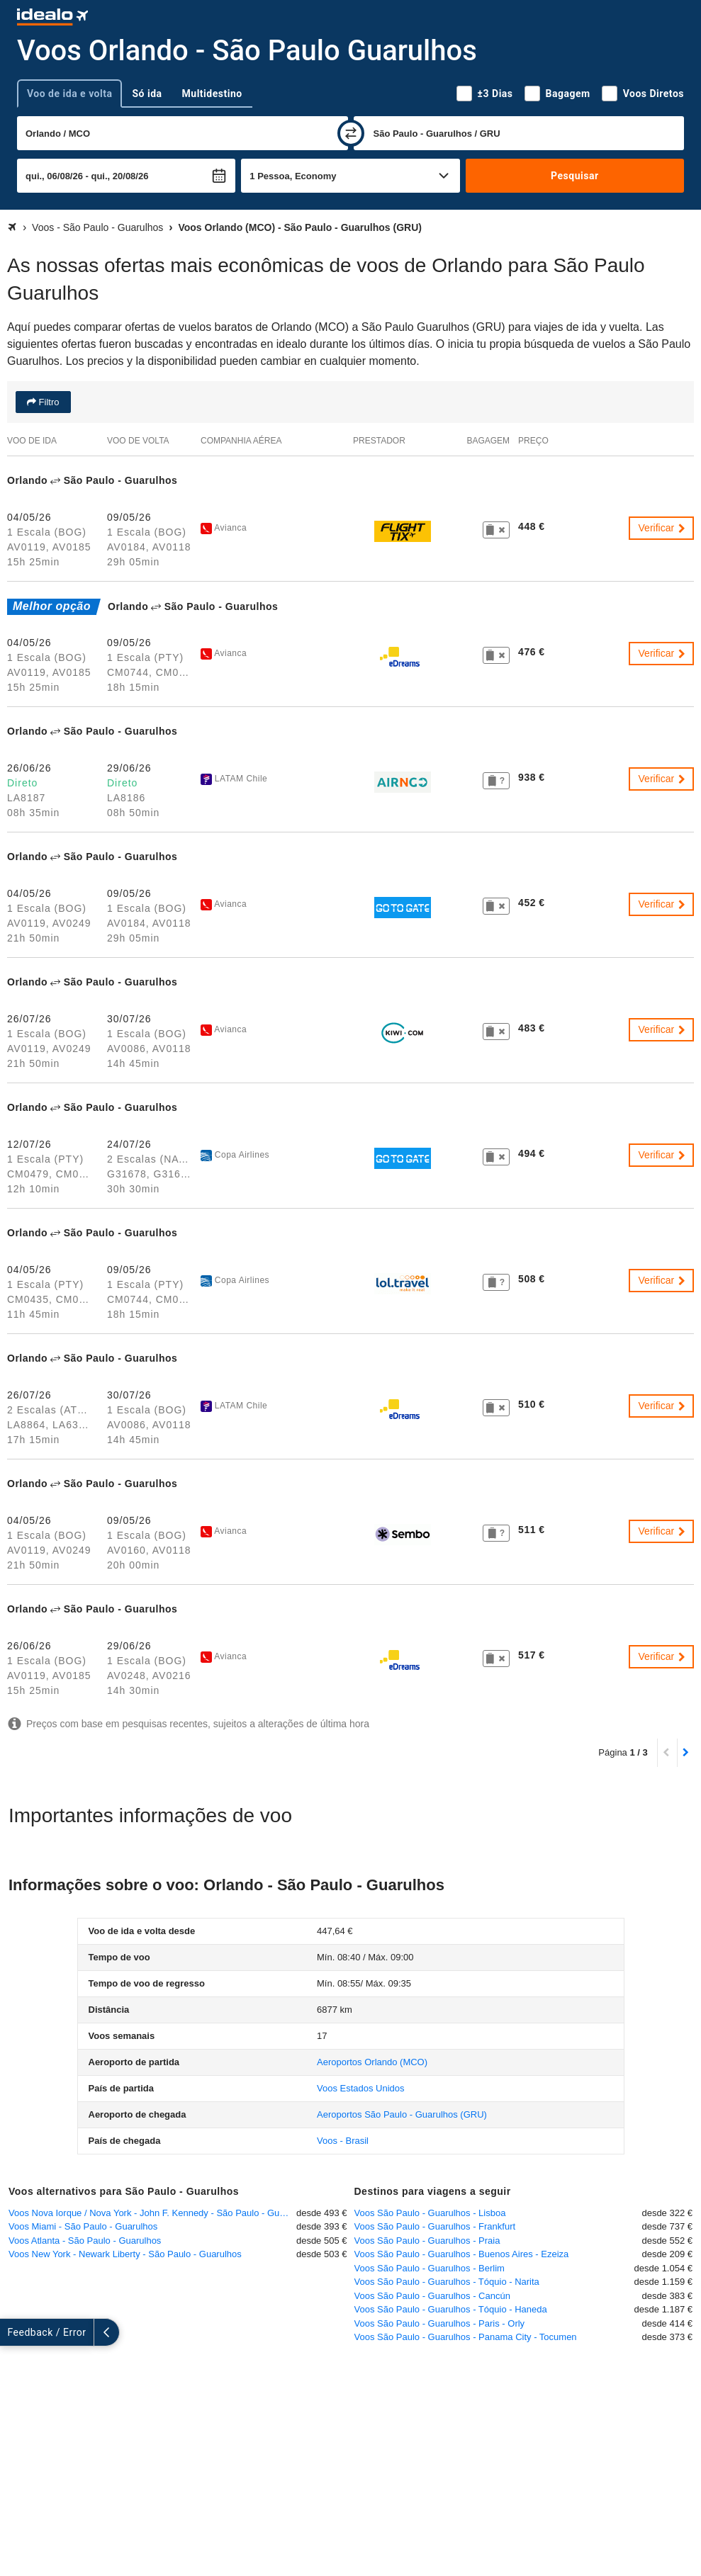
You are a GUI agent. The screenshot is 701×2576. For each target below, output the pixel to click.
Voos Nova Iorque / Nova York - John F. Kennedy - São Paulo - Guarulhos (152, 2213)
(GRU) (402, 2114)
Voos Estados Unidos (361, 2088)
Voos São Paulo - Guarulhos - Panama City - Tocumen (465, 2337)
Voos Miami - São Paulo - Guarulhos (83, 2226)
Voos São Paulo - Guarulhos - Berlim (429, 2268)
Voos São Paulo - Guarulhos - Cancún (432, 2295)
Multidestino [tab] (212, 93)
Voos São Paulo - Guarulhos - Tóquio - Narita (446, 2281)
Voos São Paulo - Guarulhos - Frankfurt (435, 2226)
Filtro (48, 402)
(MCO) (372, 2062)
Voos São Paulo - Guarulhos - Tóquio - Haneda (450, 2309)
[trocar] (350, 133)
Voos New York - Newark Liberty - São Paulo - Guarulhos (125, 2254)
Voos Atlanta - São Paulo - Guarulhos (85, 2240)
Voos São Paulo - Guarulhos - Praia (427, 2240)
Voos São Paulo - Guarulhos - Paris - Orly (439, 2323)
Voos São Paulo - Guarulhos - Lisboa (430, 2213)
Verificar (663, 527)
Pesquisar (574, 175)
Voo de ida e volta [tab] (69, 93)
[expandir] (13, 2332)
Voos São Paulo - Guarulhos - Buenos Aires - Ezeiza (461, 2254)
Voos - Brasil (343, 2140)
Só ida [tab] (147, 93)
